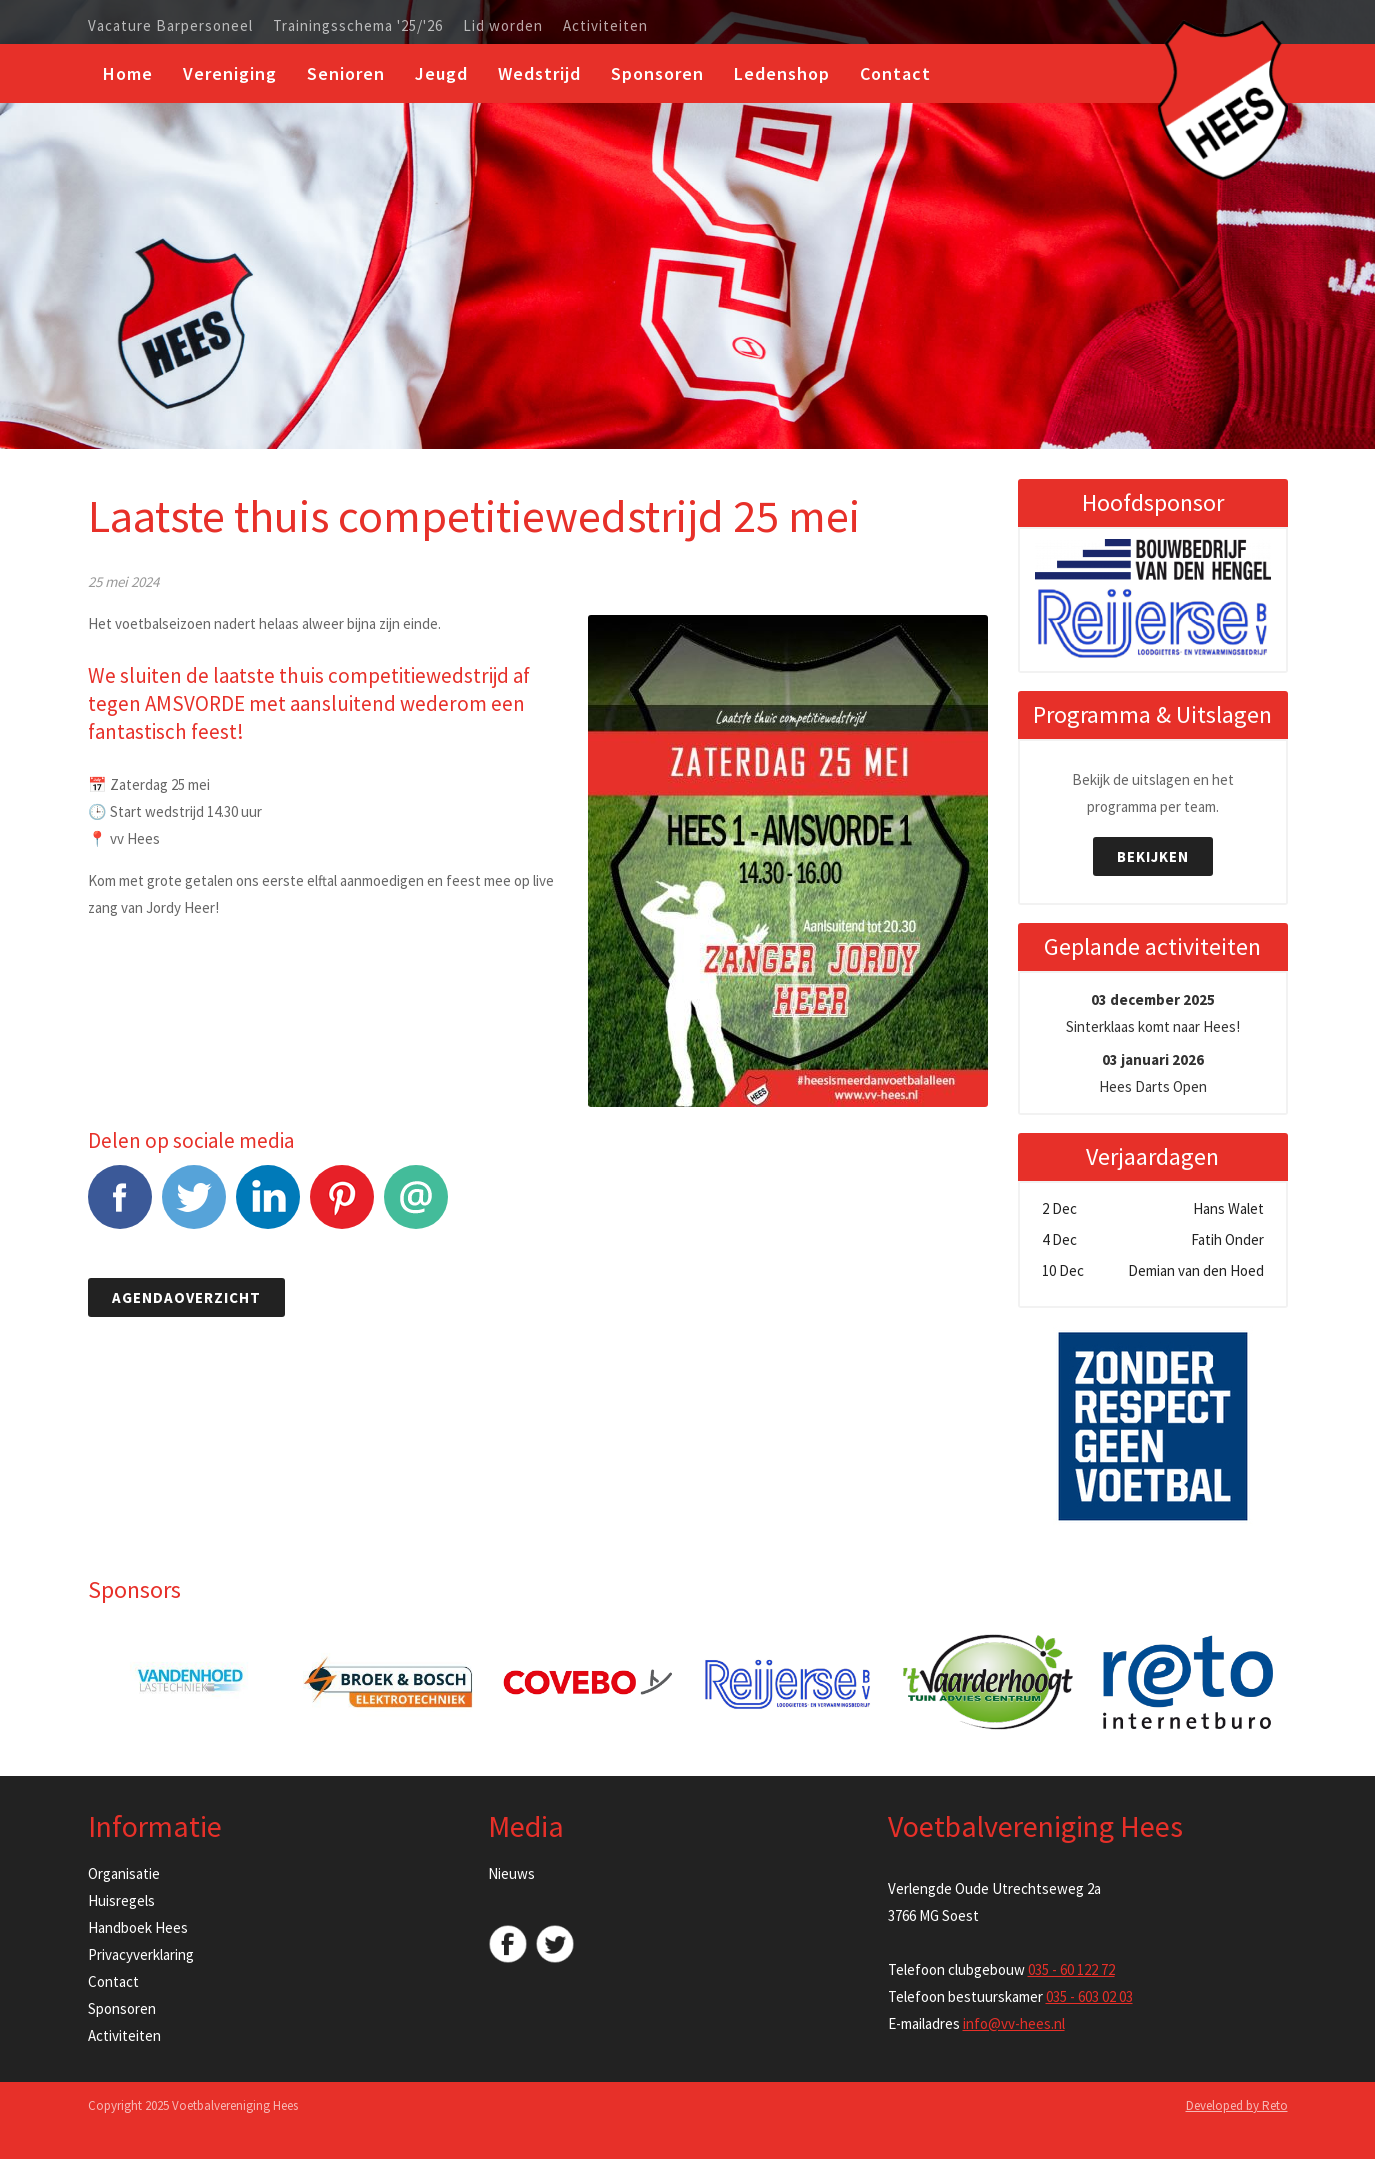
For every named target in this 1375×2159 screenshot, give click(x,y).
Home (128, 73)
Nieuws (511, 1873)
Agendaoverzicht (186, 1297)
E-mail (416, 1207)
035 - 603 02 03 (1089, 1996)
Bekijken (1153, 856)
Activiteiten (605, 26)
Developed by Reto (1237, 2105)
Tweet (194, 1207)
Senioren (346, 73)
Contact (895, 73)
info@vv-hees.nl (1014, 2023)
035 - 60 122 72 (1071, 1969)
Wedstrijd (539, 73)
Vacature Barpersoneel (170, 26)
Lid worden (503, 26)
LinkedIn (268, 1207)
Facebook (120, 1207)
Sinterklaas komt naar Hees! (1153, 1013)
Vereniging (230, 73)
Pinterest (342, 1207)
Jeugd (441, 73)
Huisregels (121, 1900)
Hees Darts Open (1153, 1073)
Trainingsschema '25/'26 (358, 26)
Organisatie (124, 1873)
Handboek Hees (138, 1927)
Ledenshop (782, 73)
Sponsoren (657, 73)
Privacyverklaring (141, 1954)
